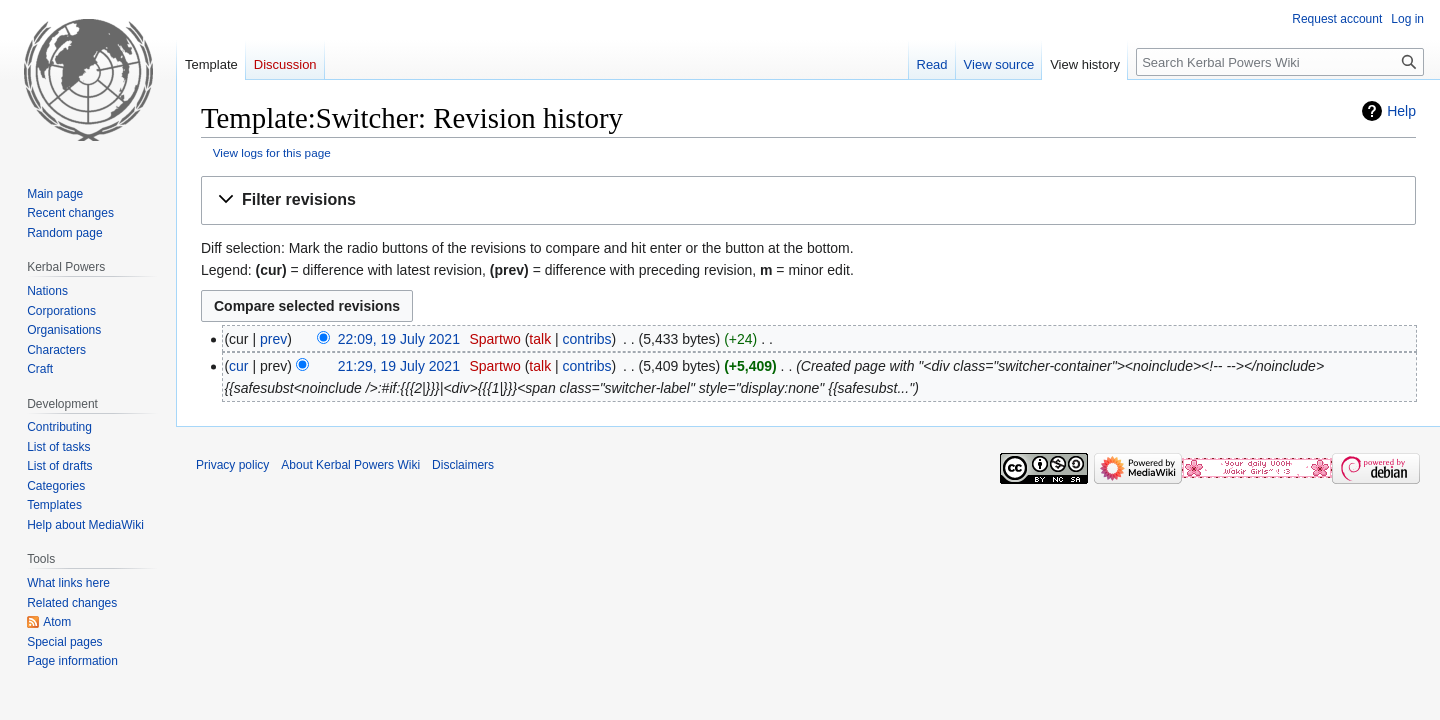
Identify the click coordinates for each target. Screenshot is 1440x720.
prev (273, 339)
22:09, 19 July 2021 (399, 339)
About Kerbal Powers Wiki (350, 465)
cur (238, 366)
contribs (587, 339)
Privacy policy (232, 465)
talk (540, 339)
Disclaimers (463, 465)
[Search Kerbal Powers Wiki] (1280, 62)
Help (1401, 111)
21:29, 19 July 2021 (399, 366)
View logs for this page (272, 152)
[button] (808, 200)
